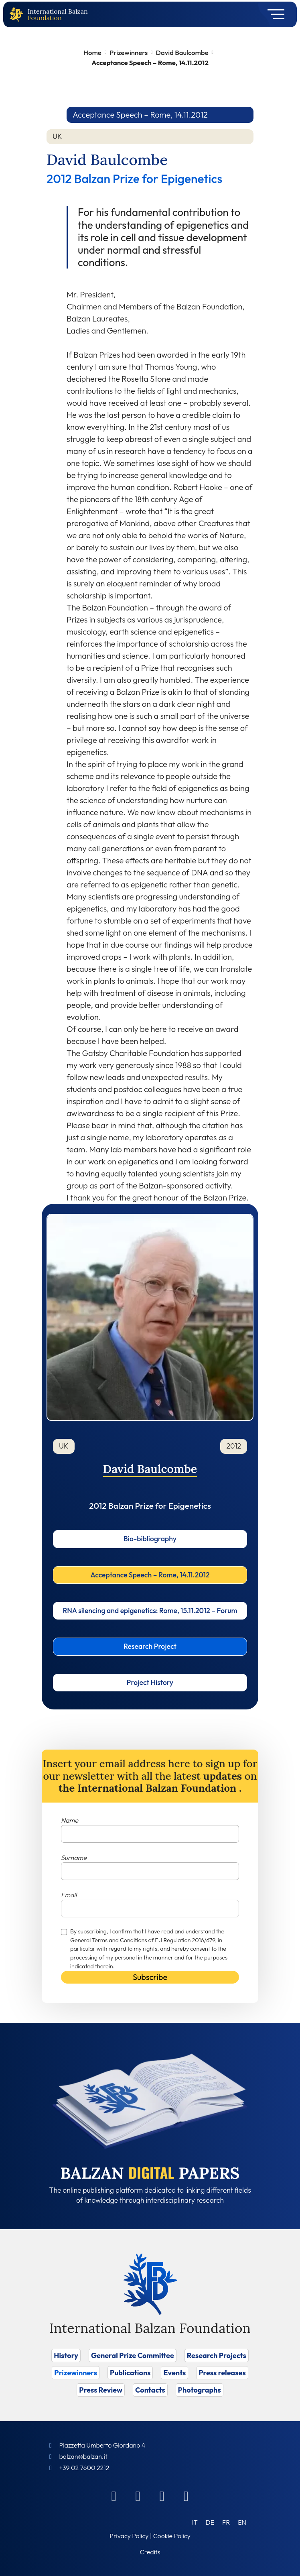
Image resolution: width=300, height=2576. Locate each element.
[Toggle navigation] (273, 14)
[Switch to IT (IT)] (195, 2522)
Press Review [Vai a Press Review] (100, 2390)
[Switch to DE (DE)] (210, 2522)
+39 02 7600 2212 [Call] (84, 2468)
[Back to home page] (18, 14)
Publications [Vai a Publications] (130, 2372)
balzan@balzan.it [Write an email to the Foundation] (83, 2456)
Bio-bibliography (150, 1538)
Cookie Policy (172, 2536)
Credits (150, 2552)
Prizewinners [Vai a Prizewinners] (75, 2372)
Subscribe (150, 1977)
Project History (150, 1682)
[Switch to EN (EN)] (242, 2522)
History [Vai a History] (66, 2355)
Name (69, 1820)
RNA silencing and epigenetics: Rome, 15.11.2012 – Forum (150, 1610)
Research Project (150, 1646)
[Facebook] (114, 2496)
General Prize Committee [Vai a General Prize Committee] (132, 2355)
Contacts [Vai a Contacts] (150, 2390)
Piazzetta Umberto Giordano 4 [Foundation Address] (102, 2445)
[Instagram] (162, 2496)
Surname (74, 1858)
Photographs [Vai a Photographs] (199, 2390)
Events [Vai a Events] (174, 2372)
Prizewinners (128, 52)
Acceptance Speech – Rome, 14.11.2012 (149, 1574)
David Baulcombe (182, 52)
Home (92, 52)
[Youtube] (186, 2496)
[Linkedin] (138, 2496)
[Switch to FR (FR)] (226, 2522)
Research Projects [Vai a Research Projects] (216, 2355)
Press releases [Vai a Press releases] (222, 2372)
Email (69, 1895)
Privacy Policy (128, 2536)
